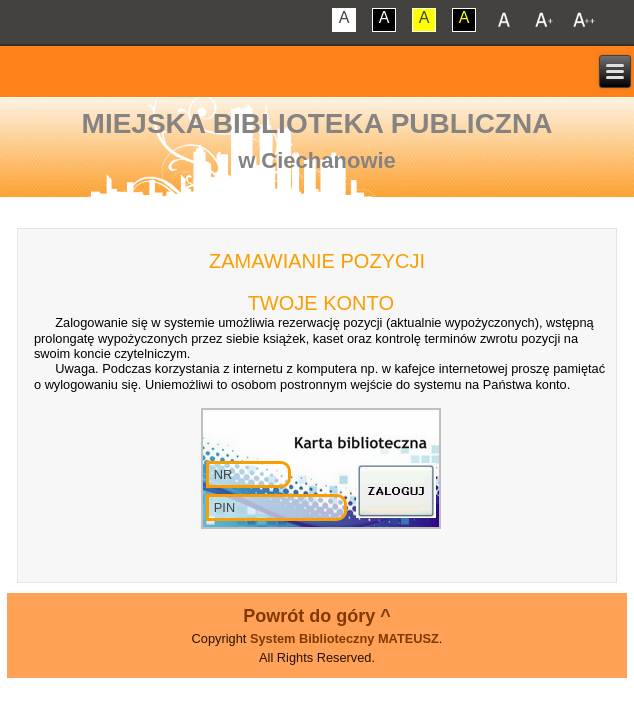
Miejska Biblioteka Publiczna (317, 123)
